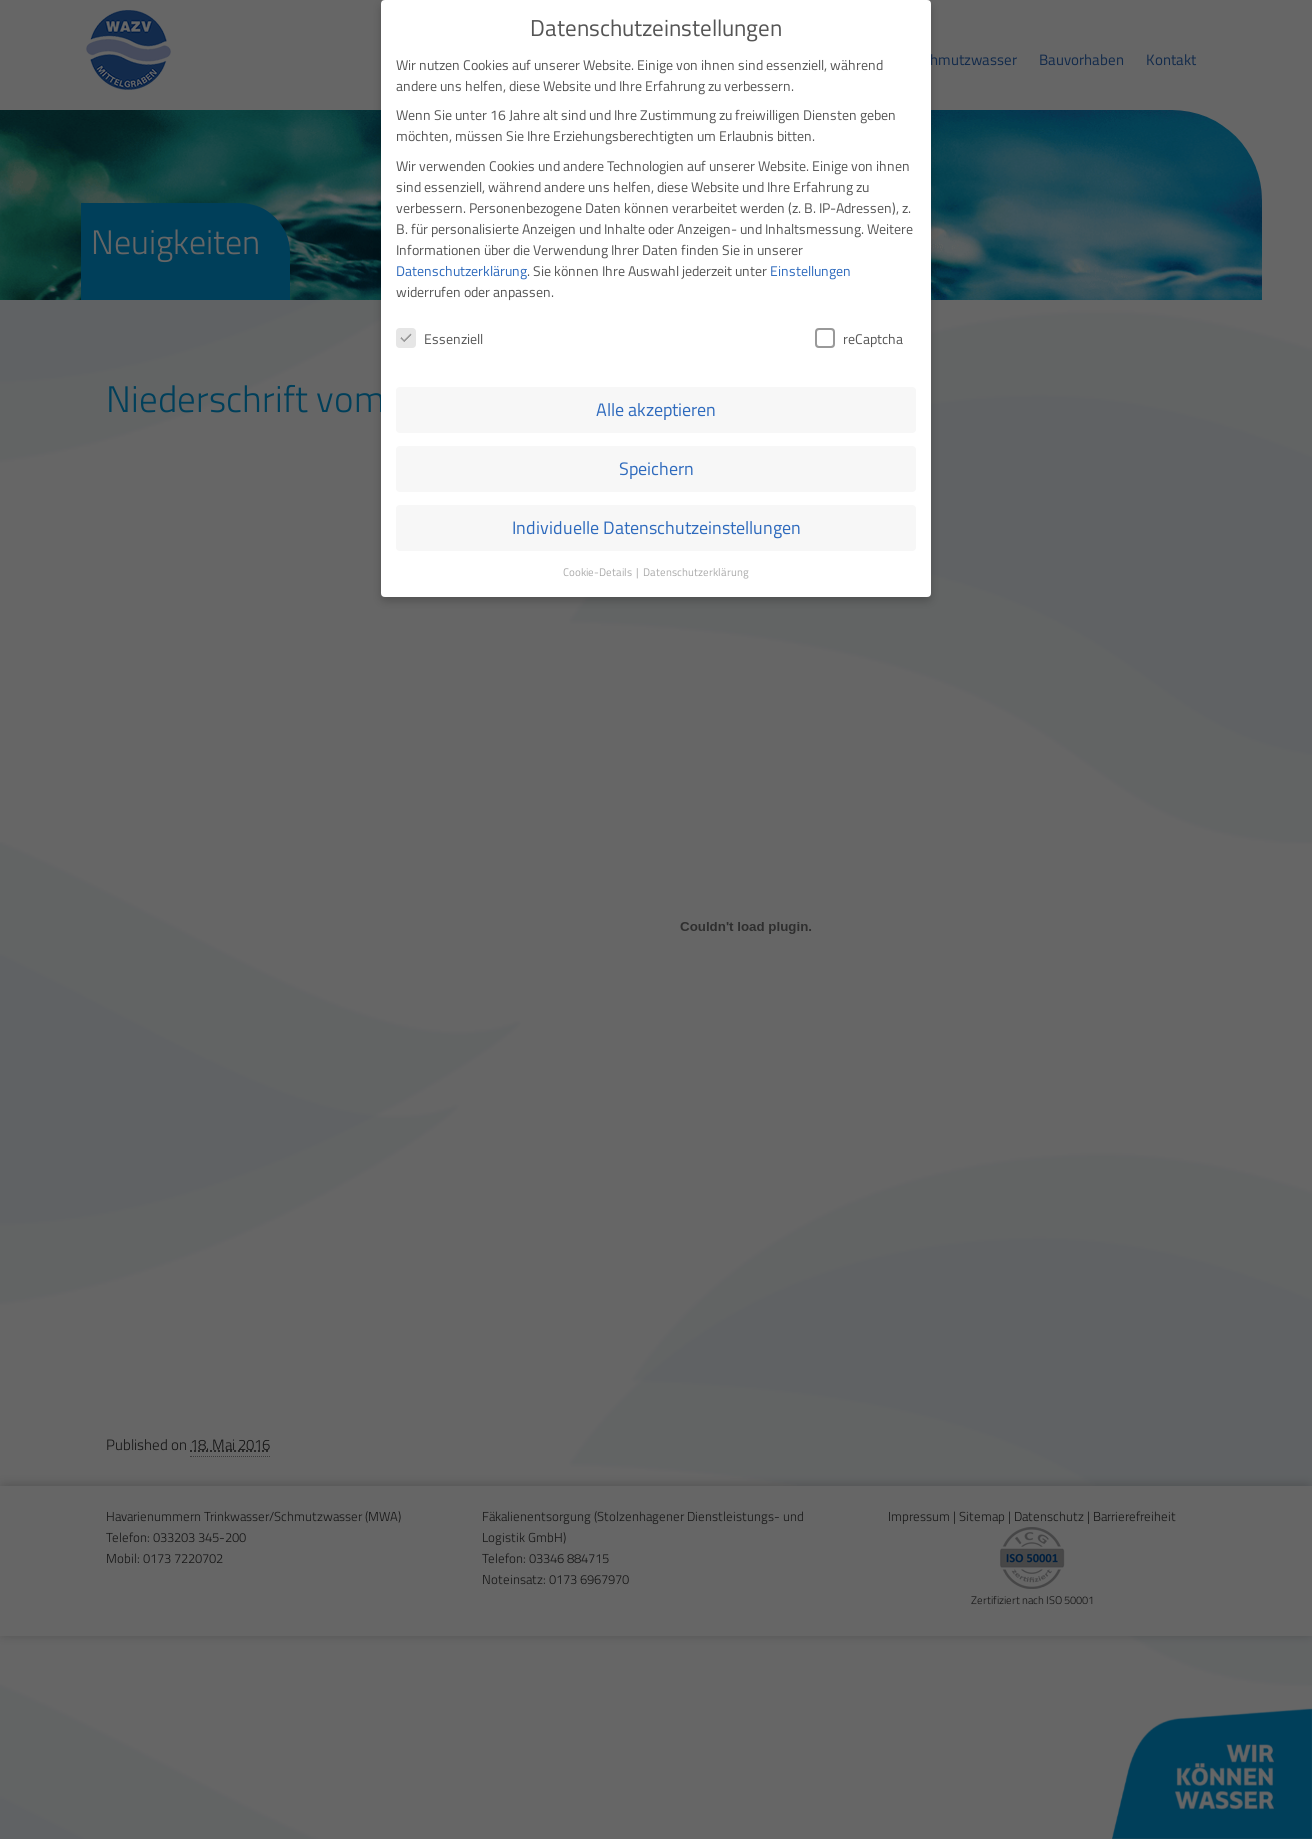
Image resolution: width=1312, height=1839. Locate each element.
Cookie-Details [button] (598, 569)
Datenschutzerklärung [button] (696, 569)
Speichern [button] (656, 465)
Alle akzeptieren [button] (656, 406)
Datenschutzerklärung (461, 266)
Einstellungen (810, 266)
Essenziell (439, 334)
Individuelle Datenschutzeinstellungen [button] (656, 524)
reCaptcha (859, 334)
